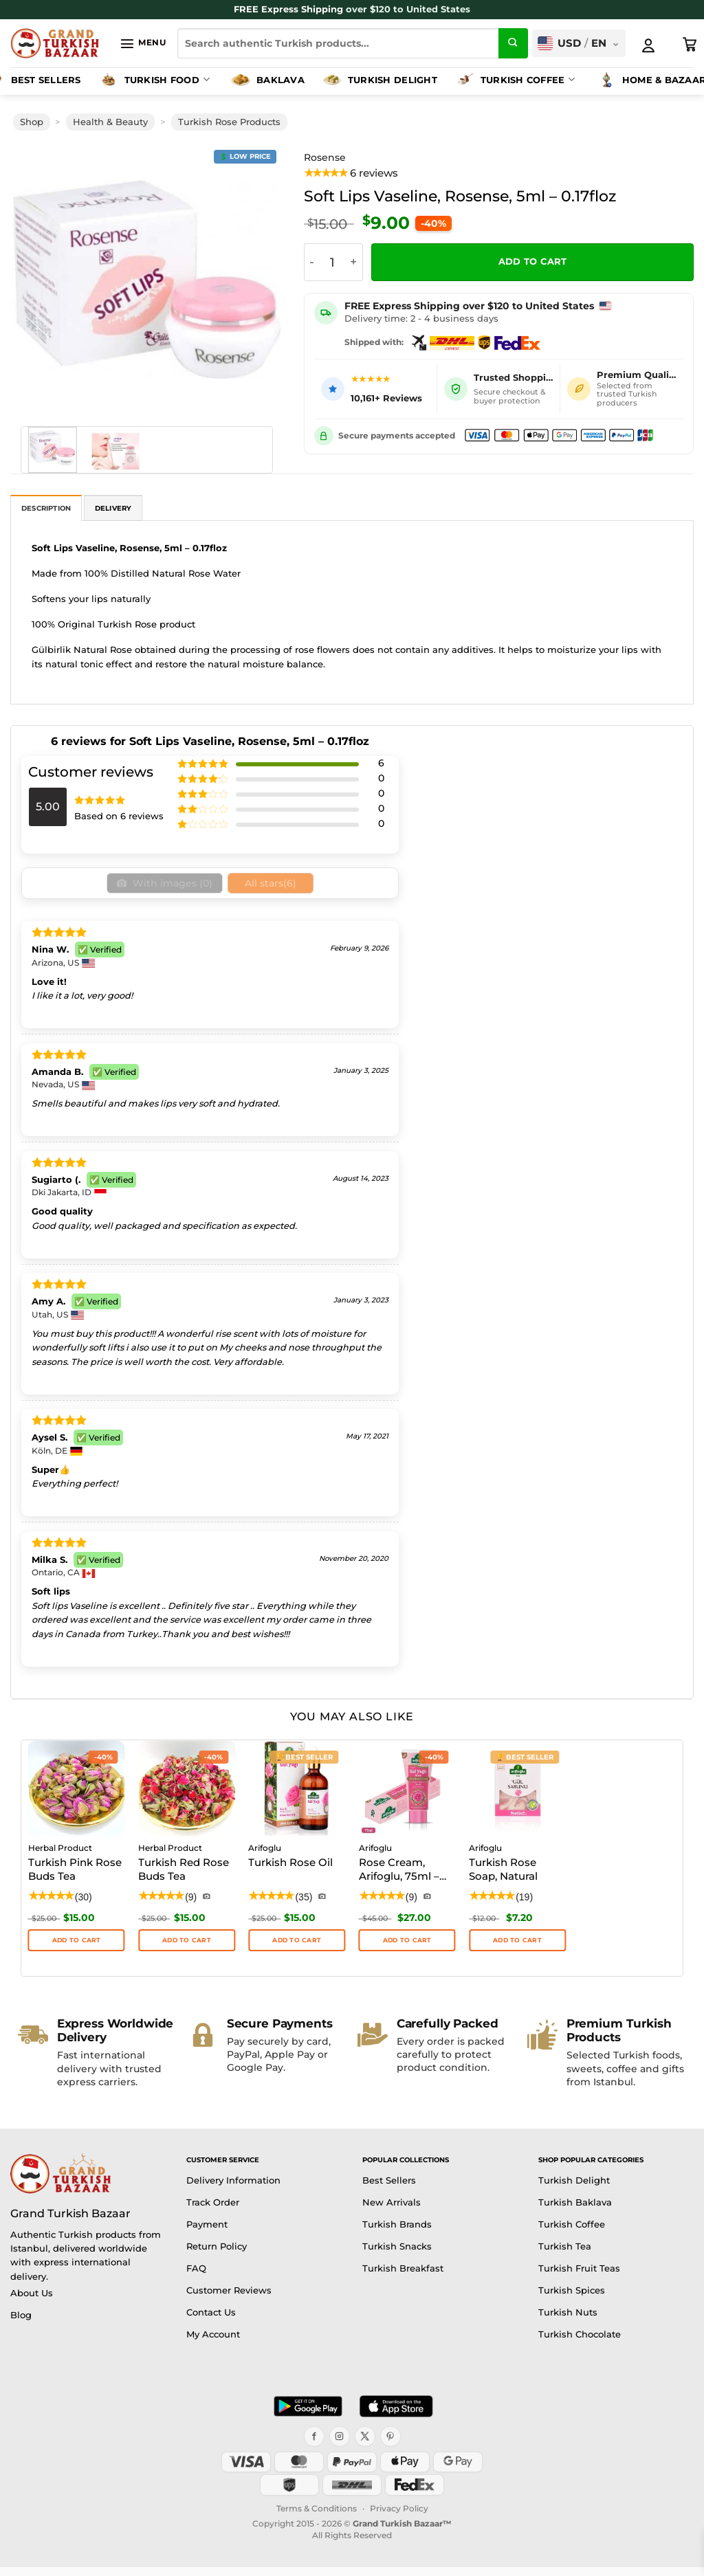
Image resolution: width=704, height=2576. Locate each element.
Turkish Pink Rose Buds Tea (75, 1878)
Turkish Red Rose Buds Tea (183, 1878)
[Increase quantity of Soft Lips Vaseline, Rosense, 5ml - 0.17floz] (354, 262)
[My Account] (648, 45)
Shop (31, 122)
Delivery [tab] (113, 508)
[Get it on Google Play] (308, 2415)
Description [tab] (46, 508)
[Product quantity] (332, 262)
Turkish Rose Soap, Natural (503, 1878)
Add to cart (532, 261)
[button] (143, 43)
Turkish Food (154, 80)
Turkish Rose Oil (290, 1871)
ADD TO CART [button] (76, 1949)
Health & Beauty (110, 122)
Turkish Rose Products (229, 122)
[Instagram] (339, 2445)
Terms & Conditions (316, 2517)
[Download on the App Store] (396, 2415)
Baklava (267, 80)
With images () (170, 887)
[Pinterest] (390, 2445)
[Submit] (513, 43)
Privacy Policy (399, 2517)
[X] (365, 2445)
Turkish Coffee (514, 80)
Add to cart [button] (407, 1949)
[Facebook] (314, 2445)
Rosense (325, 157)
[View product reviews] (351, 173)
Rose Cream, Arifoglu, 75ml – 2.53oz (399, 1879)
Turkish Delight (379, 80)
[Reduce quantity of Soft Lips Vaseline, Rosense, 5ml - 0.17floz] (312, 262)
